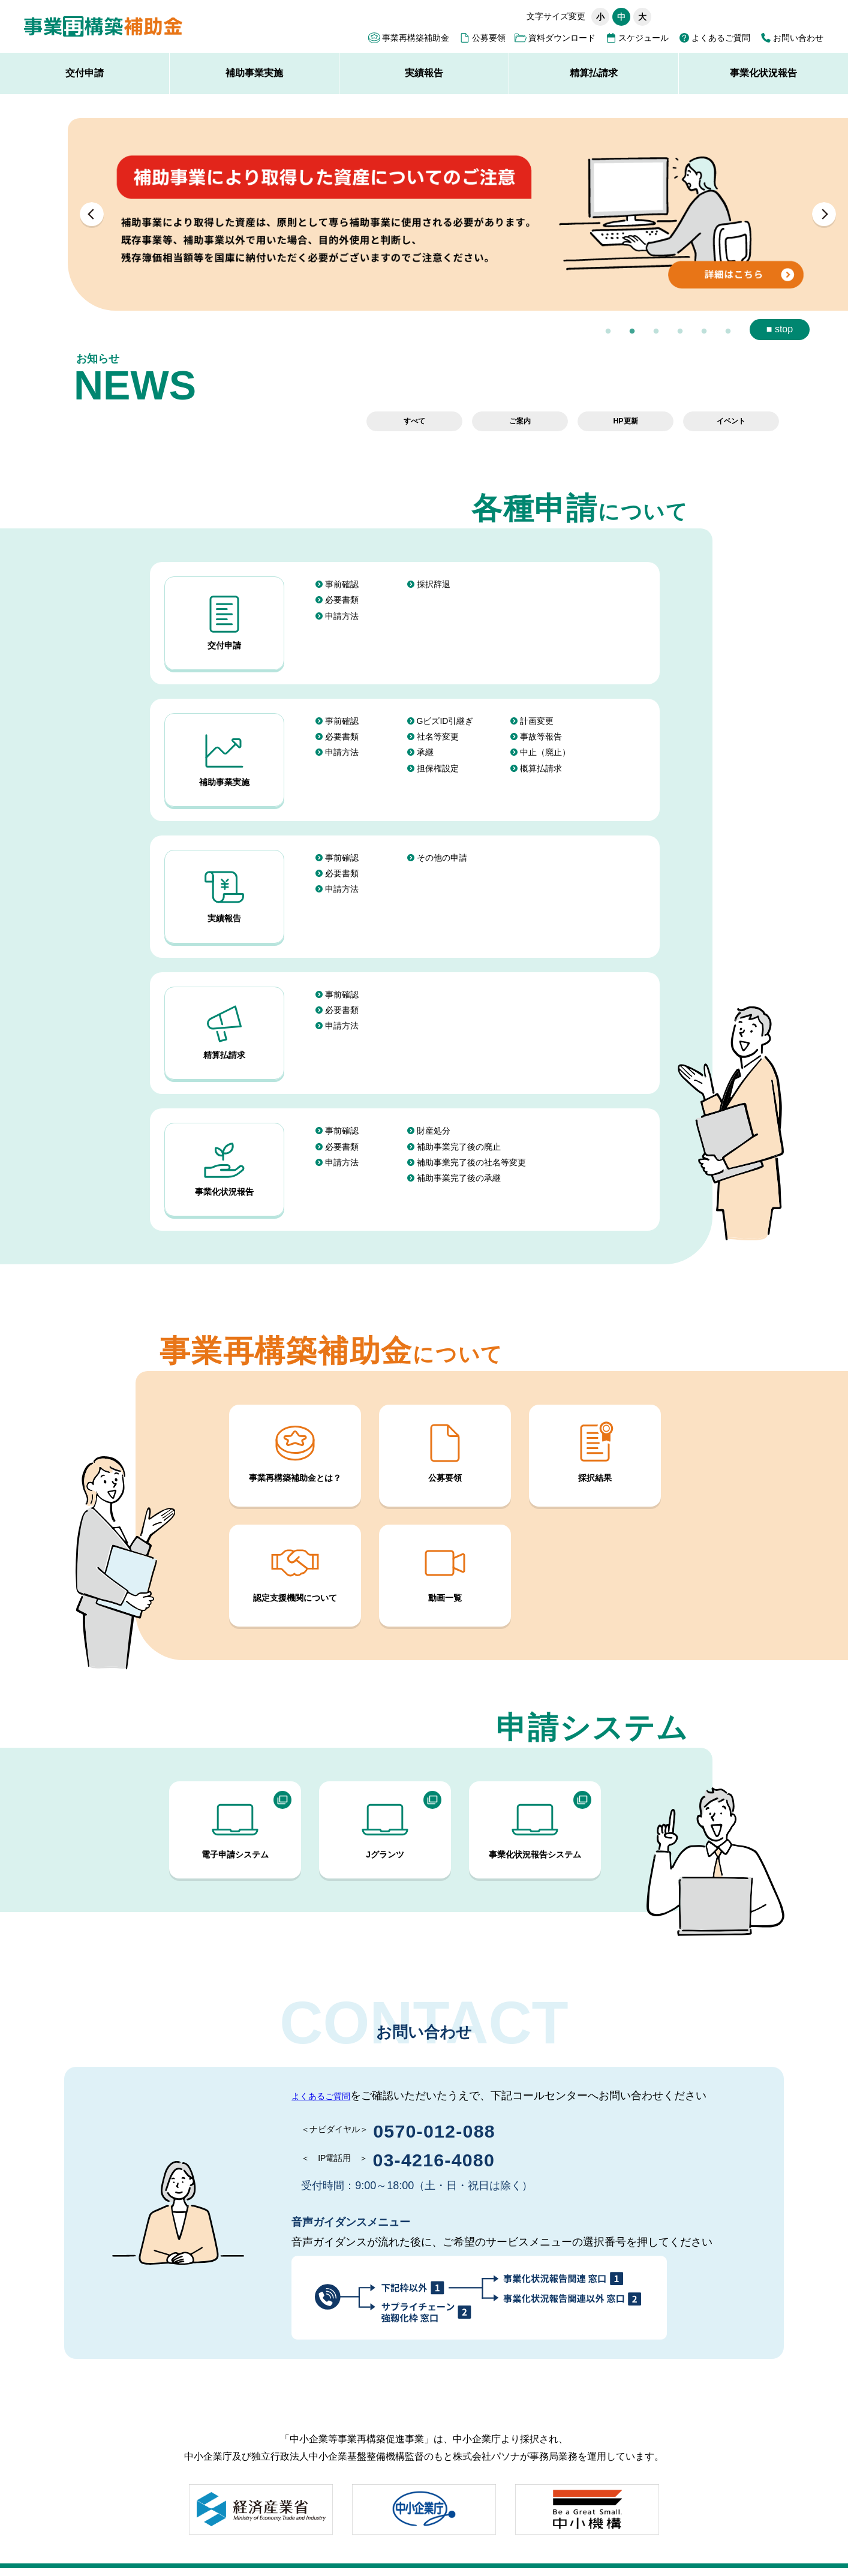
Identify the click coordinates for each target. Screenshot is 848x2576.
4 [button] (680, 332)
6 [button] (728, 332)
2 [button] (632, 332)
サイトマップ (61, 2531)
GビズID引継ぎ (445, 708)
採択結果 (595, 1388)
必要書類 (342, 600)
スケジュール (643, 38)
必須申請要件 (580, 2531)
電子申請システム (235, 1765)
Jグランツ (385, 1765)
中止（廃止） (545, 739)
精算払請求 (594, 73)
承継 (425, 739)
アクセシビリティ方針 (240, 2531)
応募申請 (501, 2531)
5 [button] (704, 332)
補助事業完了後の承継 (459, 1127)
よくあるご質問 (720, 38)
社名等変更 (438, 724)
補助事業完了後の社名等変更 (471, 1111)
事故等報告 (541, 724)
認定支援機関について (295, 1508)
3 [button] (656, 332)
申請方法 (342, 615)
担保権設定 (438, 755)
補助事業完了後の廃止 (459, 1096)
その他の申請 (442, 832)
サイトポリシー (142, 2531)
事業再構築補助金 (415, 38)
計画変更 (537, 708)
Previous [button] (92, 214)
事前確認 (342, 584)
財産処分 (433, 1080)
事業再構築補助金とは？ (295, 1388)
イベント (731, 421)
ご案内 (520, 421)
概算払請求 (541, 755)
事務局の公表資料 (341, 2531)
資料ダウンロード (562, 38)
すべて (414, 421)
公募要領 (489, 38)
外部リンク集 (427, 2531)
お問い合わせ (798, 38)
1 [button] (608, 332)
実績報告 (424, 73)
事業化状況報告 (763, 73)
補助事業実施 (254, 73)
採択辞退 (433, 584)
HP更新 (625, 421)
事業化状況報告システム (535, 1765)
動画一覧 (445, 1508)
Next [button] (824, 214)
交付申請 (84, 73)
